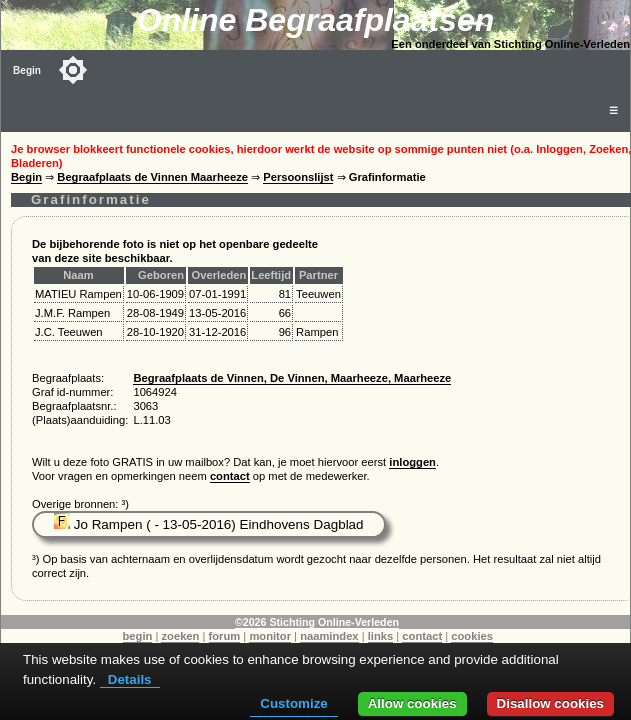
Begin (27, 70)
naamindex (329, 636)
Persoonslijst (298, 177)
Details (130, 679)
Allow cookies (412, 703)
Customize (293, 703)
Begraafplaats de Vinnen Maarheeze (152, 177)
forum (225, 636)
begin (138, 636)
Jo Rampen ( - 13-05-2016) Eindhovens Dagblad (209, 524)
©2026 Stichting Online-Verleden (317, 622)
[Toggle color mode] (73, 70)
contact (230, 476)
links (381, 636)
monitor (270, 636)
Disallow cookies (550, 703)
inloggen (412, 462)
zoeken (180, 636)
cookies (472, 636)
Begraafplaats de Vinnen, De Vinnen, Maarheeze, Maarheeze (292, 378)
